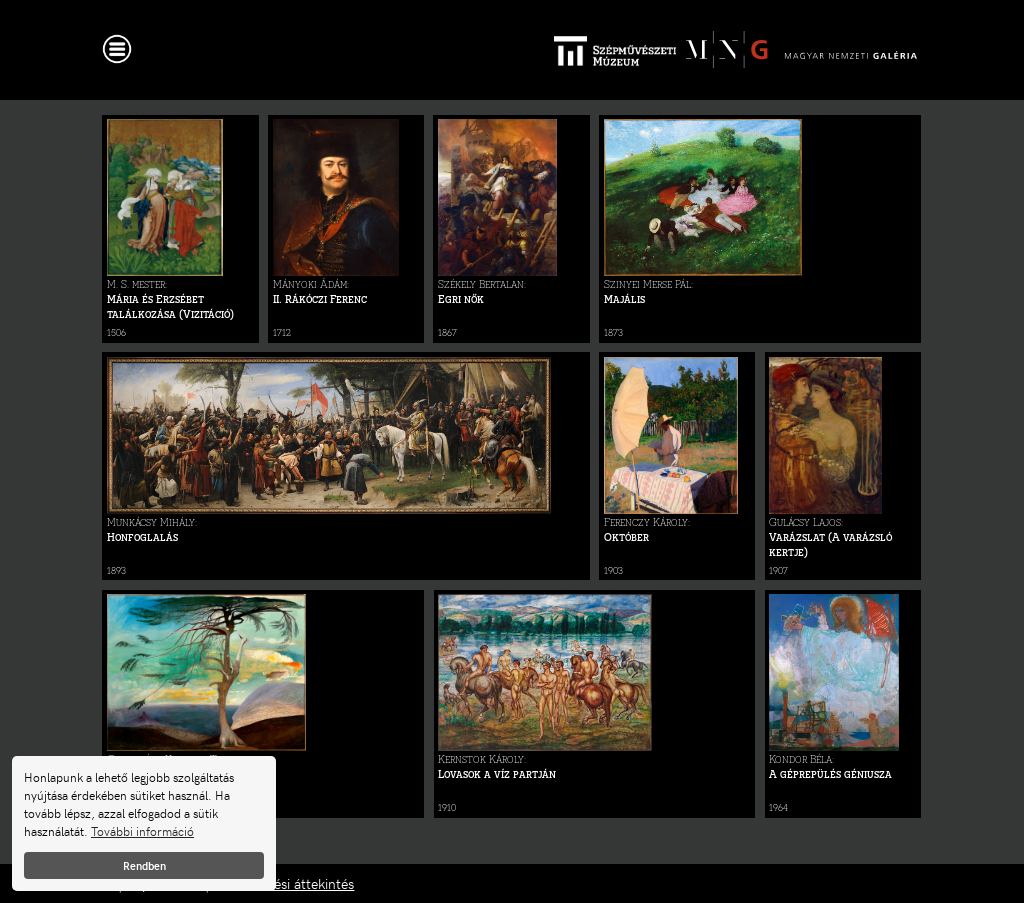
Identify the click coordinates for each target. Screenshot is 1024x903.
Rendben (144, 865)
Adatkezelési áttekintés (283, 883)
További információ (142, 831)
